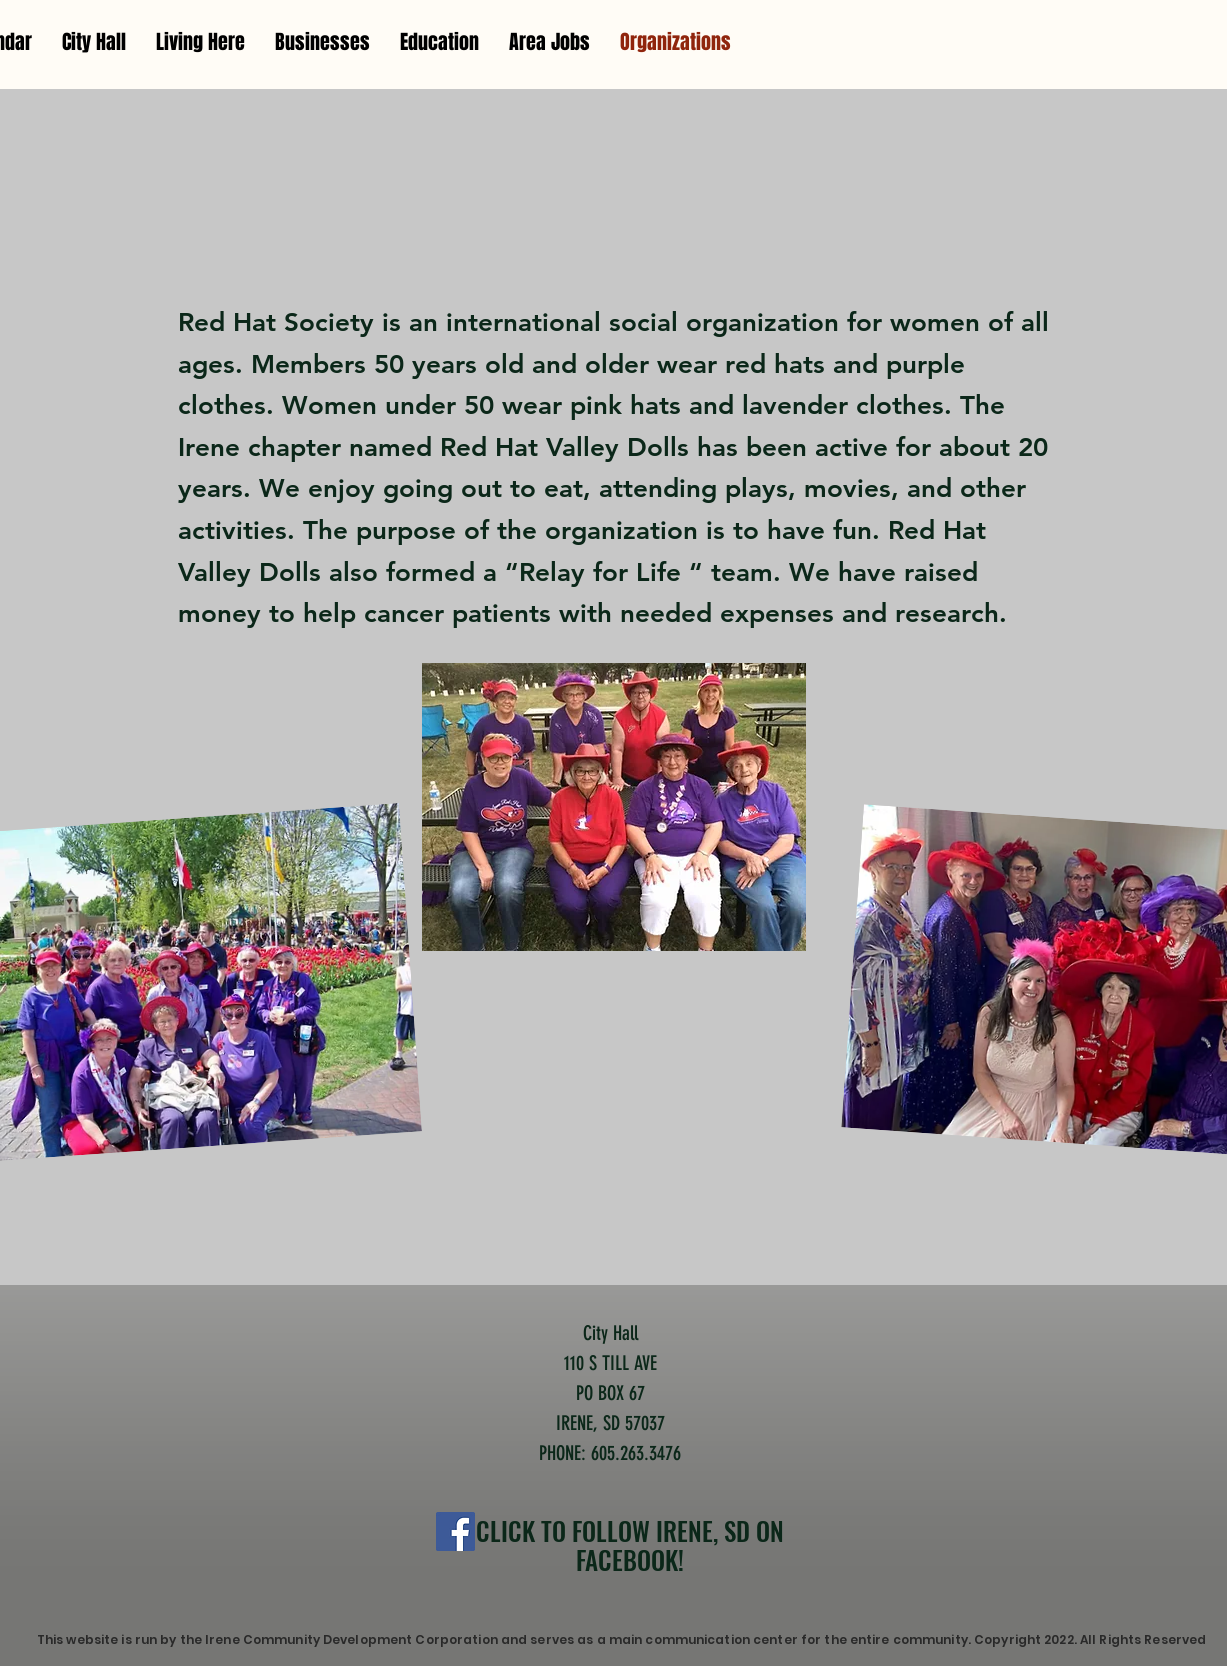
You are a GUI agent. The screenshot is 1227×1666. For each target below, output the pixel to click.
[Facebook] (455, 1531)
